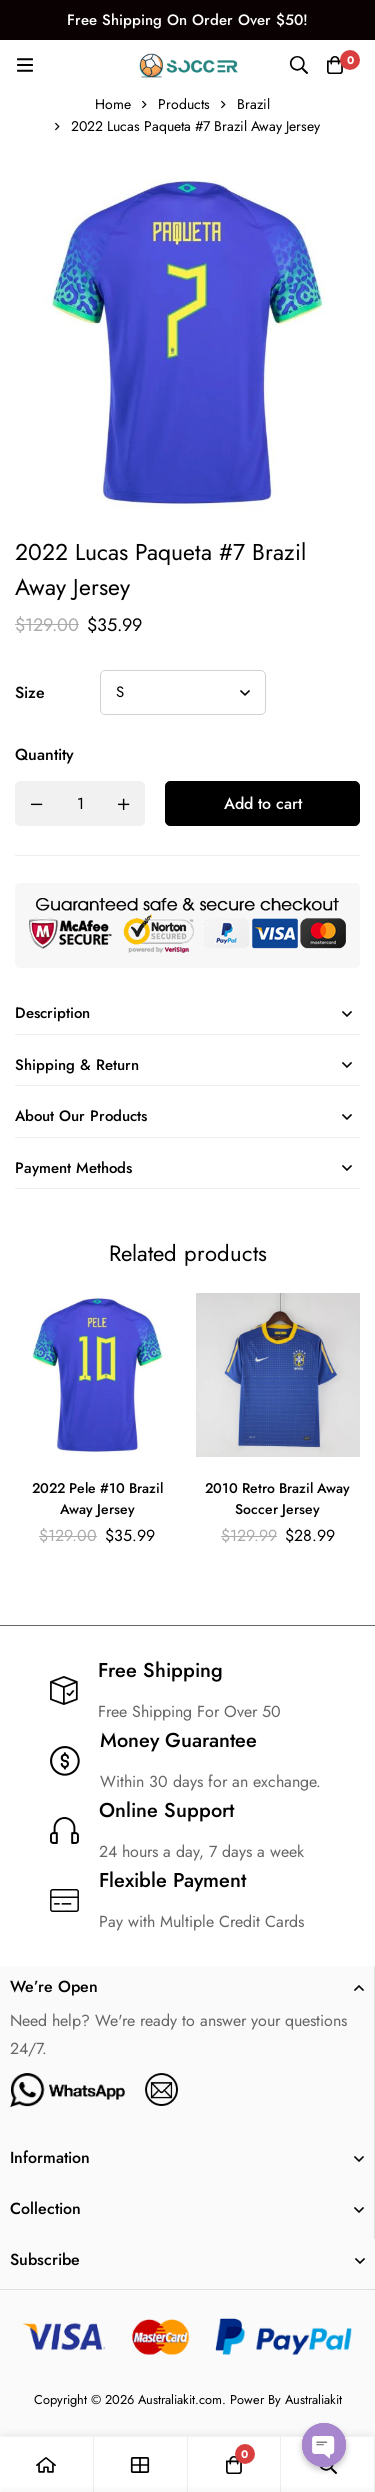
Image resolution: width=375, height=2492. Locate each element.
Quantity (44, 754)
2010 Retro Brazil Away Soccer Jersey (277, 1499)
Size (30, 692)
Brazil (253, 104)
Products (184, 104)
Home (113, 104)
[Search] (299, 65)
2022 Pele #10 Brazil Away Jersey (97, 1499)
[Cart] (335, 65)
